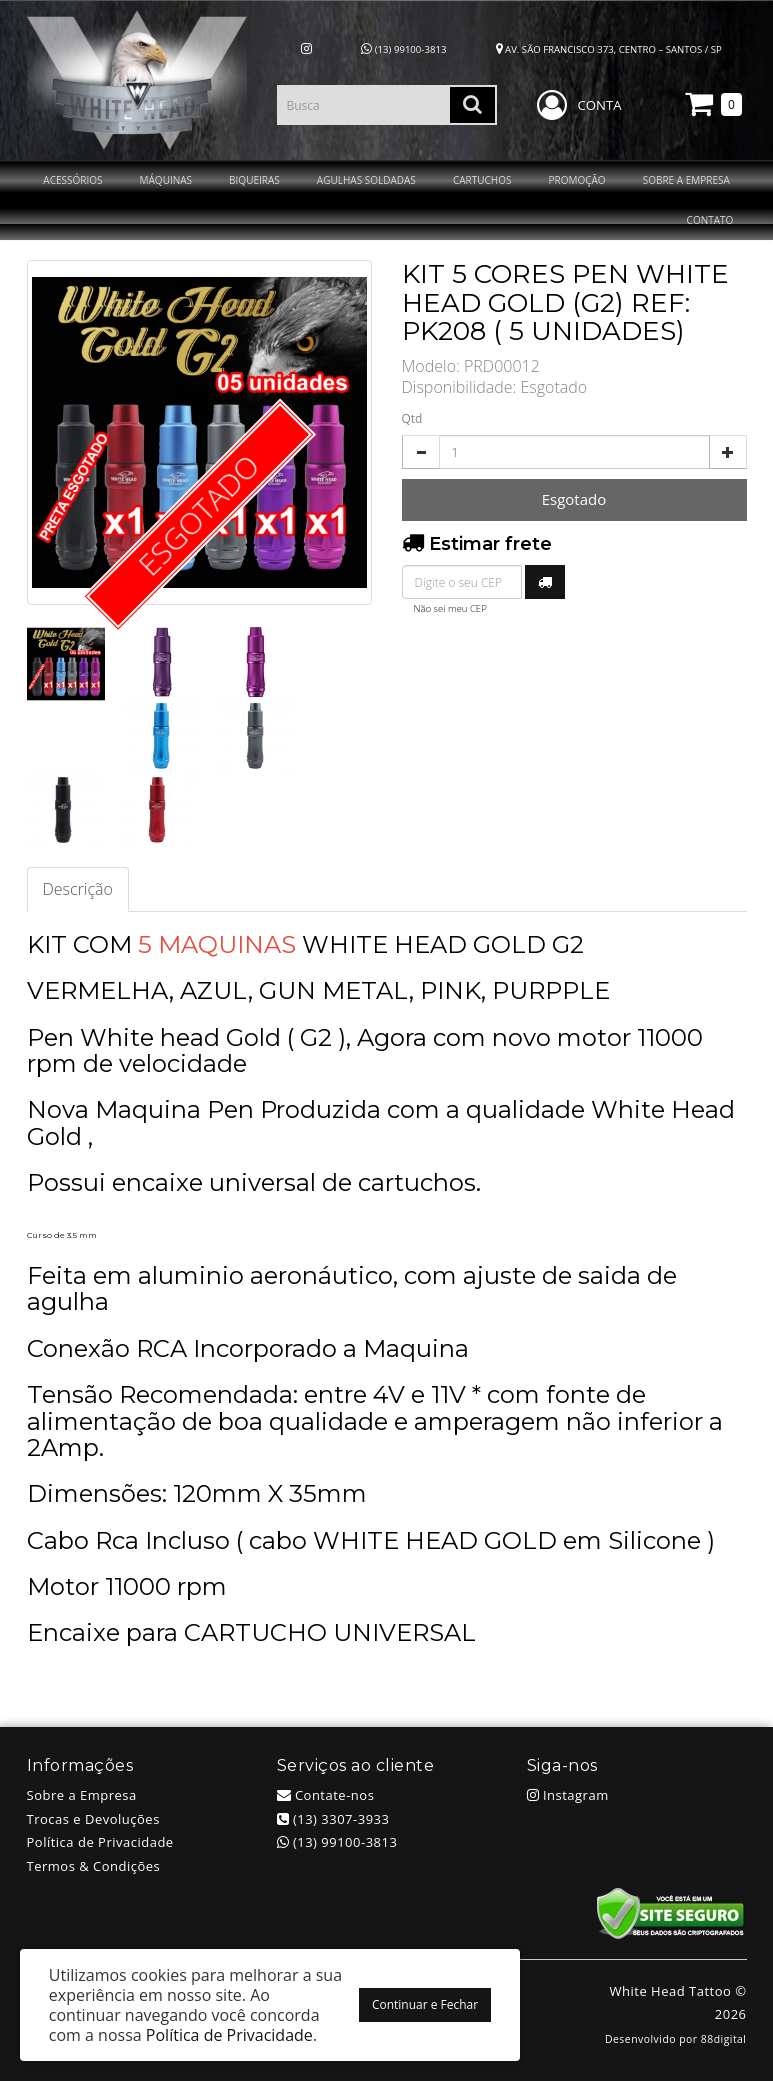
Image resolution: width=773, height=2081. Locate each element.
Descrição (78, 889)
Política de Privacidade (100, 1842)
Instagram (568, 1795)
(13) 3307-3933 (333, 1819)
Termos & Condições (94, 1866)
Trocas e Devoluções (93, 1819)
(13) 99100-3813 (403, 49)
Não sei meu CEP (450, 608)
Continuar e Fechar (425, 2004)
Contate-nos (326, 1795)
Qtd (412, 418)
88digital (724, 2039)
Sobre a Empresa (82, 1795)
